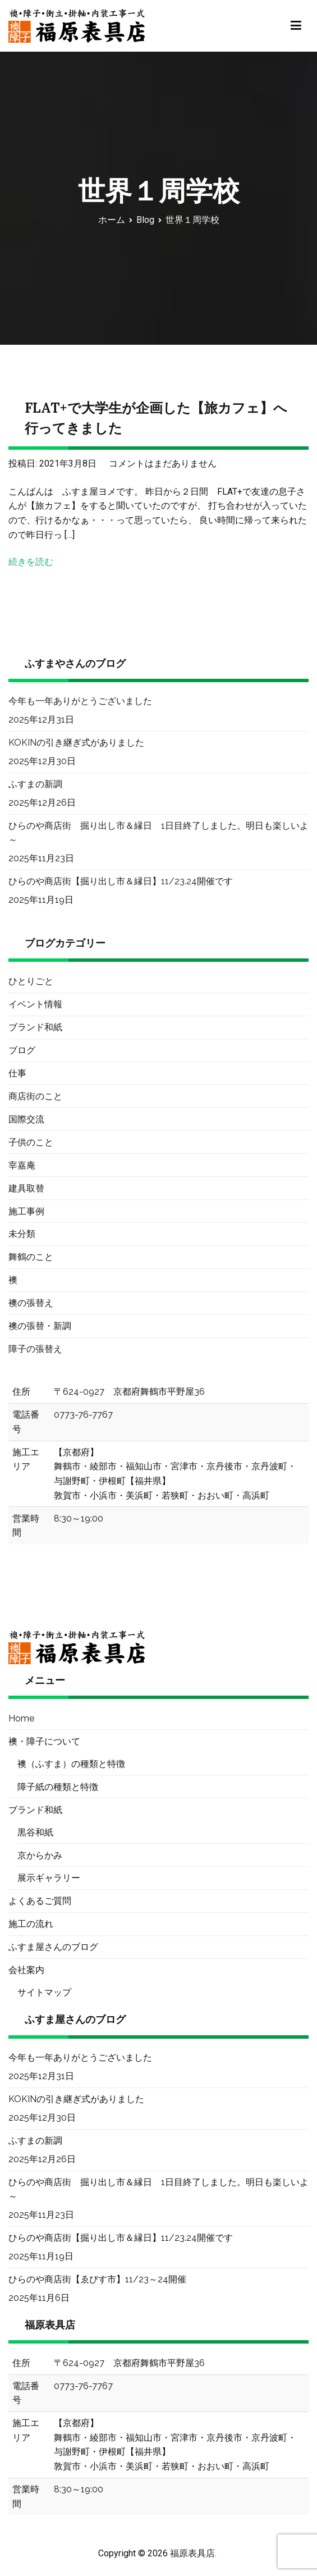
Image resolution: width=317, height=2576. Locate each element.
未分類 (21, 1233)
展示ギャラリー (48, 1877)
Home (21, 1718)
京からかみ (39, 1855)
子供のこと (30, 1142)
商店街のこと (35, 1096)
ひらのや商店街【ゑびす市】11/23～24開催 (97, 2279)
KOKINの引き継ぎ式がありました (76, 742)
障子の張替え (35, 1349)
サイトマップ (44, 1992)
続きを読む (30, 561)
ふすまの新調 (35, 784)
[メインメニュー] (296, 26)
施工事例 (26, 1211)
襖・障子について (44, 1741)
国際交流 (26, 1119)
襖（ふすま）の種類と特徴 (71, 1764)
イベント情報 (35, 1004)
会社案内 (26, 1970)
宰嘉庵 (21, 1165)
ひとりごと (30, 981)
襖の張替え (30, 1303)
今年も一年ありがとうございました (80, 701)
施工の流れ (30, 1924)
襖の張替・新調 (39, 1326)
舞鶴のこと (30, 1257)
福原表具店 (192, 2553)
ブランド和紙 (35, 1027)
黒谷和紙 (35, 1832)
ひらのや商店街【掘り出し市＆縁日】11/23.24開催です (120, 881)
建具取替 (26, 1188)
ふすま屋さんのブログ (53, 1947)
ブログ (21, 1050)
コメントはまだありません (163, 463)
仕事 (17, 1073)
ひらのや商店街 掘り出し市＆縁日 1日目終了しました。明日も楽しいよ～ (158, 833)
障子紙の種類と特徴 (57, 1787)
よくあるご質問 (39, 1901)
